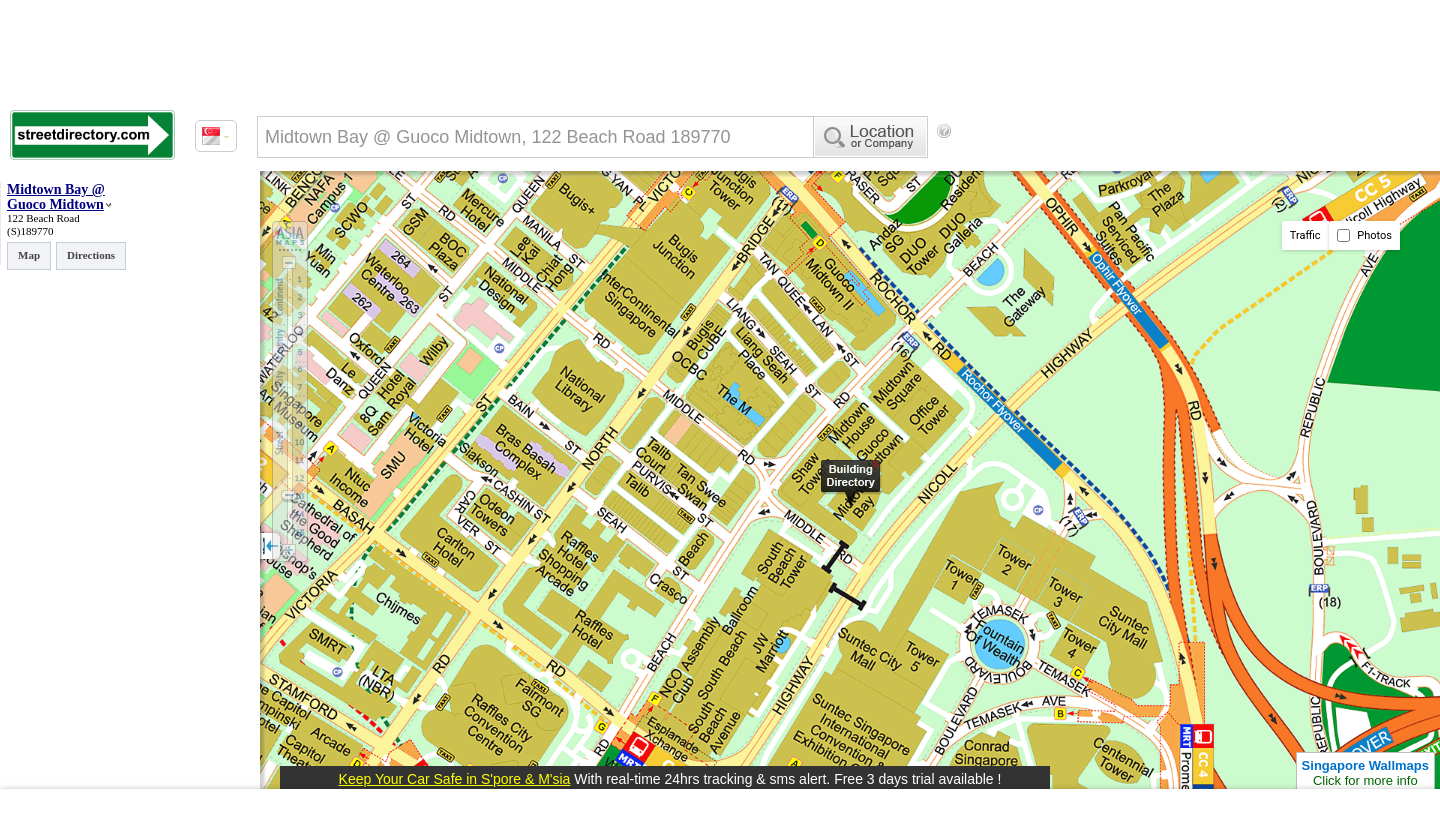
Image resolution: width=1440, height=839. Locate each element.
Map (29, 255)
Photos (1364, 235)
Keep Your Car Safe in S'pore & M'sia (455, 779)
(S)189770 (30, 231)
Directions (91, 255)
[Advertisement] (1121, 165)
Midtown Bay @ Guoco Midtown (56, 197)
